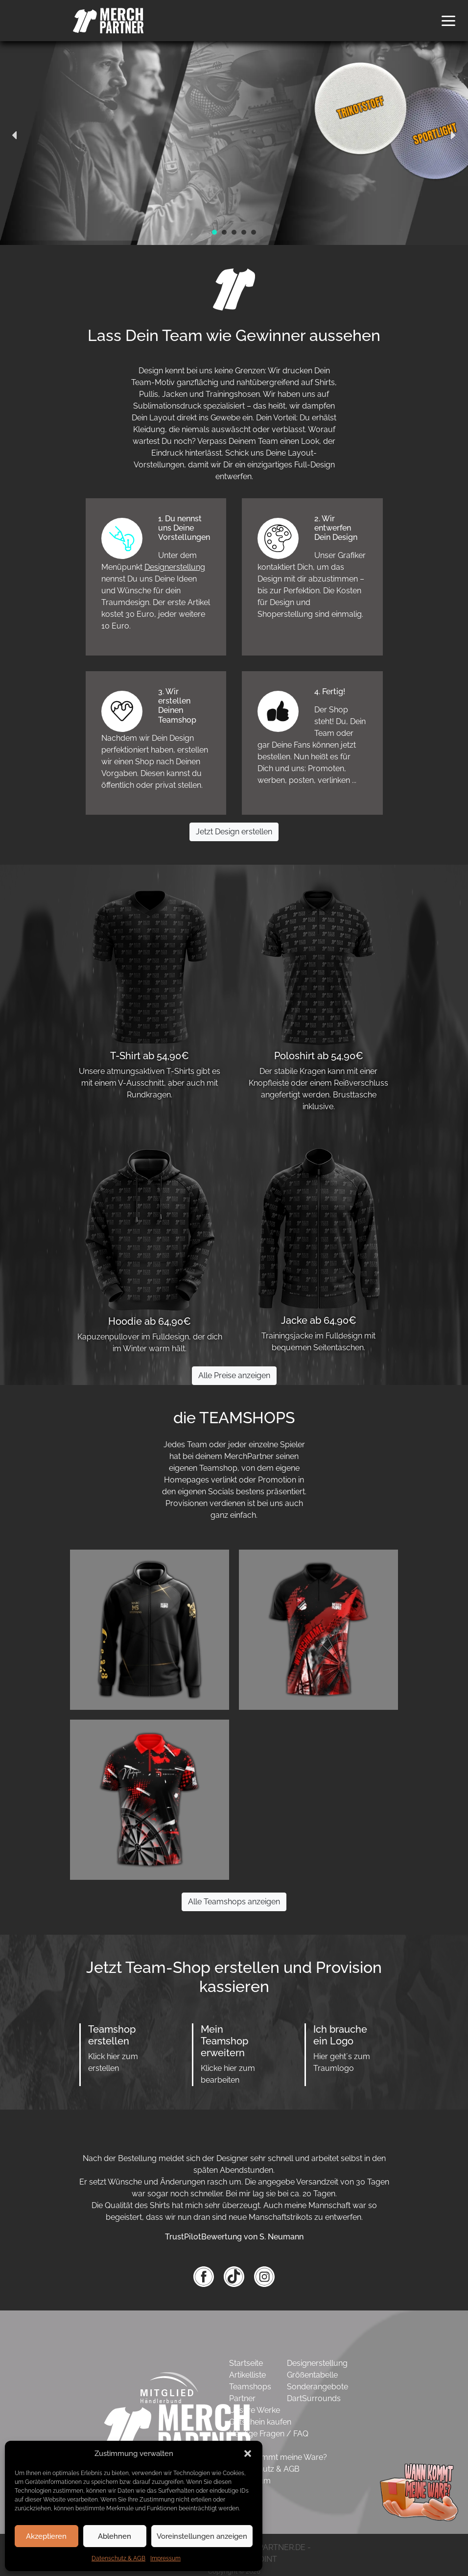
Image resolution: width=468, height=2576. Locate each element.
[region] (234, 135)
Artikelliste (247, 2375)
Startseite (246, 2363)
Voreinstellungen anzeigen (202, 2536)
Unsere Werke (254, 2410)
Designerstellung (174, 567)
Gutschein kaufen (260, 2422)
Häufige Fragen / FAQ (268, 2433)
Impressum (165, 2558)
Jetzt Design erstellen (234, 831)
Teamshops (250, 2386)
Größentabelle (312, 2375)
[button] (248, 2453)
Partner (242, 2398)
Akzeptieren (46, 2536)
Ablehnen (114, 2536)
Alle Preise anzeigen (234, 1375)
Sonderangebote (317, 2386)
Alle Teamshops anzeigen (234, 1901)
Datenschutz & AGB (118, 2558)
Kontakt (243, 2445)
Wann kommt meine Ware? (278, 2457)
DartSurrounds (314, 2398)
